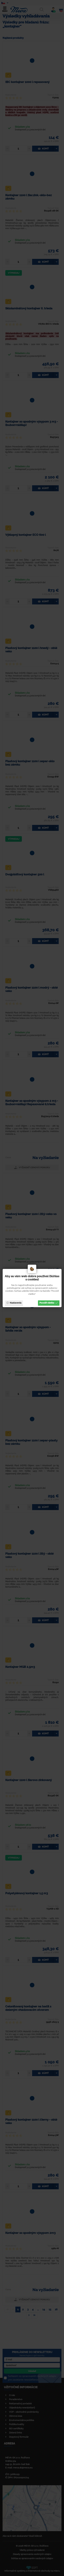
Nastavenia (13, 1302)
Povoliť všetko (48, 1302)
